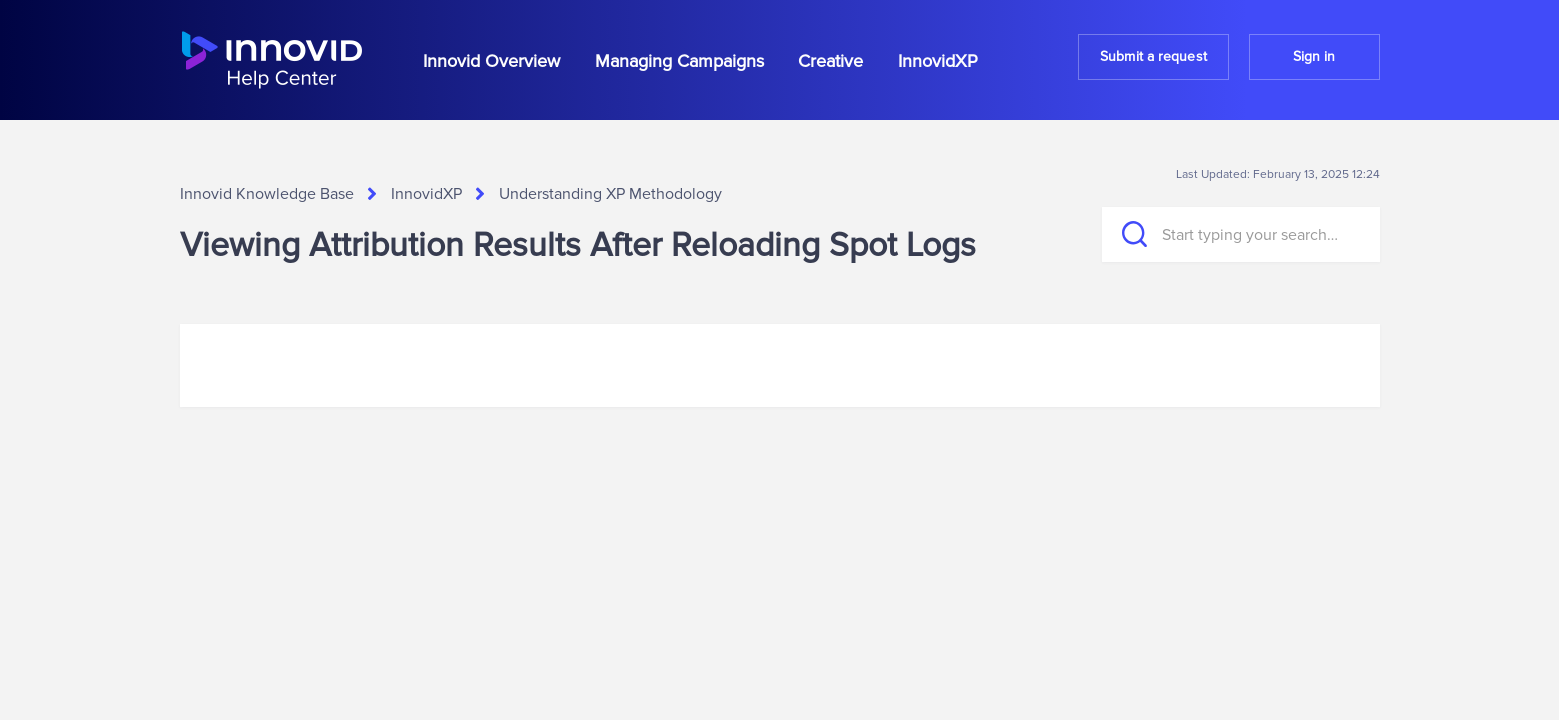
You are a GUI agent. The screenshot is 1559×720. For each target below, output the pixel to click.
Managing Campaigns (679, 61)
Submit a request (1153, 56)
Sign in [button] (1314, 56)
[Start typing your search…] (1241, 234)
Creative (830, 61)
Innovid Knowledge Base (267, 194)
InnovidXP (938, 61)
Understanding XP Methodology (610, 194)
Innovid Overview (491, 61)
